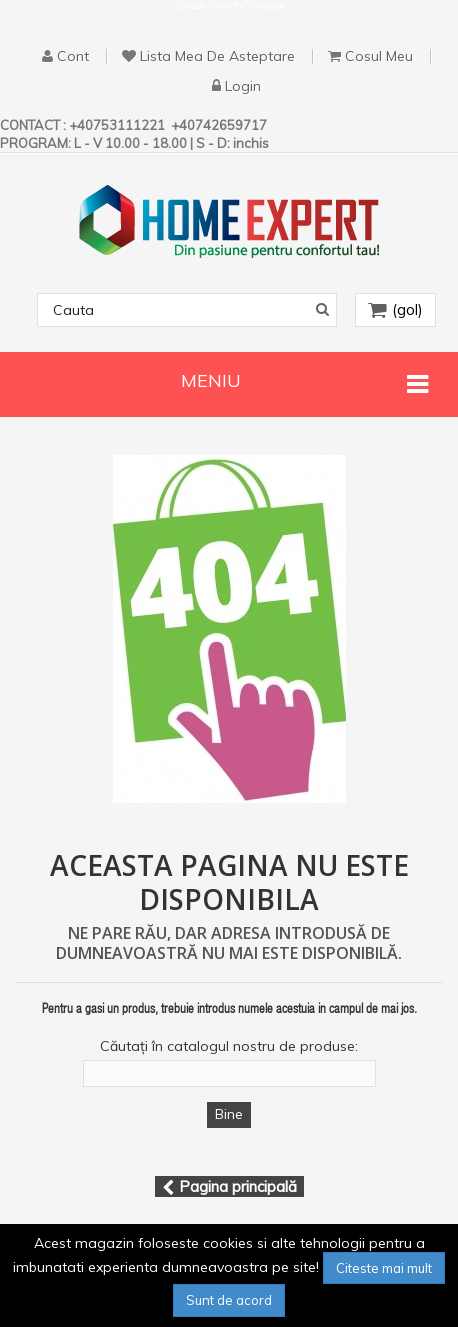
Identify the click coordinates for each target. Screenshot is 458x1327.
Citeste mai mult (384, 1268)
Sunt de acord (229, 1300)
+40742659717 (219, 125)
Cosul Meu (379, 56)
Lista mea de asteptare (217, 56)
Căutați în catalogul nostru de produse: (229, 1046)
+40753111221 (118, 125)
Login (243, 86)
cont (73, 56)
